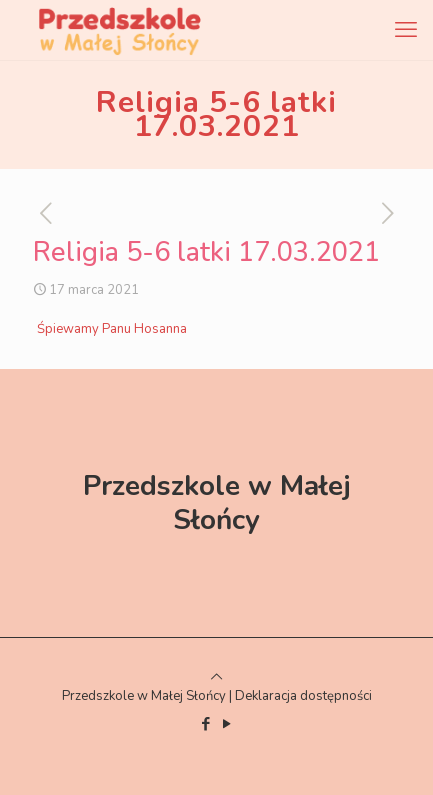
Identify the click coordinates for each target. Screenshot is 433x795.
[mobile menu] (406, 30)
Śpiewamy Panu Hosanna (112, 329)
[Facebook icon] (206, 724)
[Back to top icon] (216, 677)
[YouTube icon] (227, 724)
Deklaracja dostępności (303, 696)
